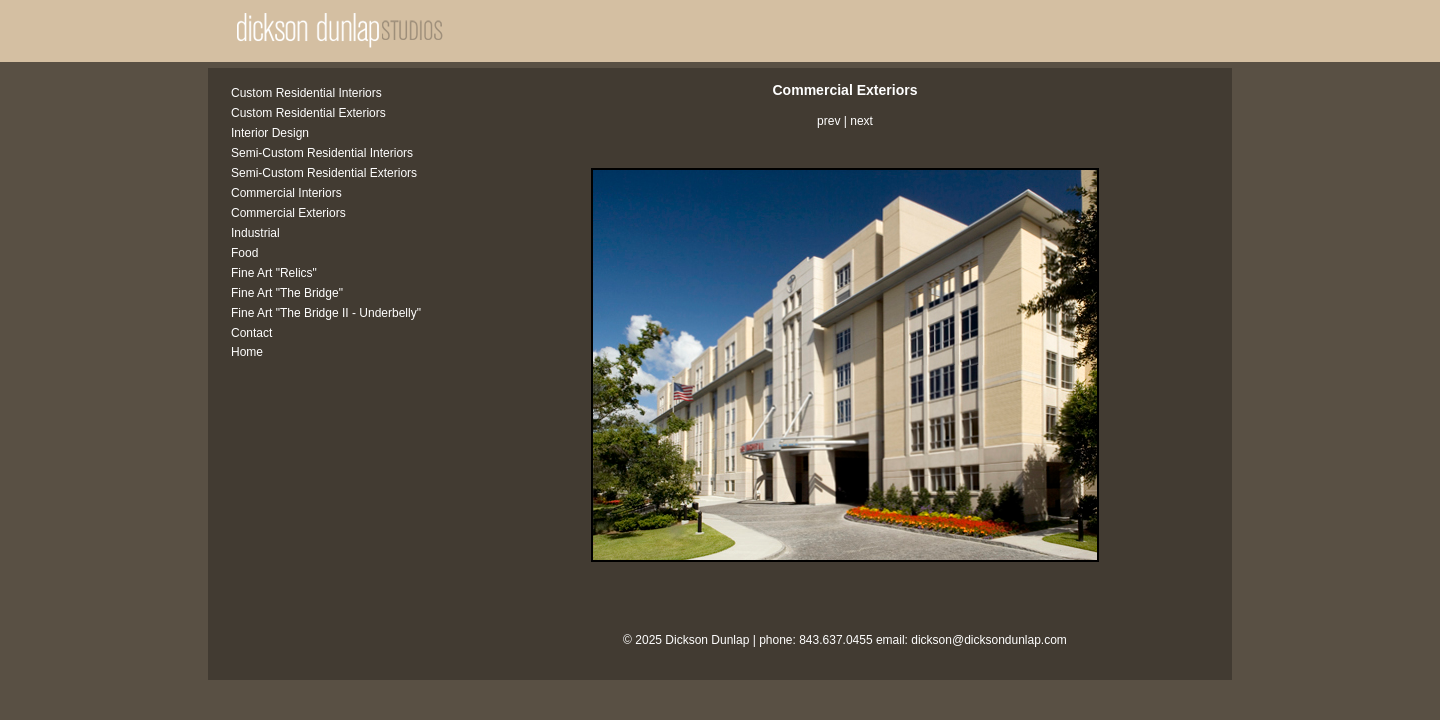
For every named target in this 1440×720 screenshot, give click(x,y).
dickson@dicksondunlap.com (989, 640)
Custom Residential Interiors (306, 93)
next (861, 121)
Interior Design (270, 133)
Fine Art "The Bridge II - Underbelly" (326, 313)
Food (244, 253)
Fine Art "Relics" (274, 273)
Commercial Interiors (286, 193)
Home (247, 352)
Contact (251, 333)
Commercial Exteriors (288, 213)
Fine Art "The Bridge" (287, 293)
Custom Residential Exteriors (308, 113)
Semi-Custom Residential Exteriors (324, 173)
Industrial (255, 233)
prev (828, 121)
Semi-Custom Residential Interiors (322, 153)
